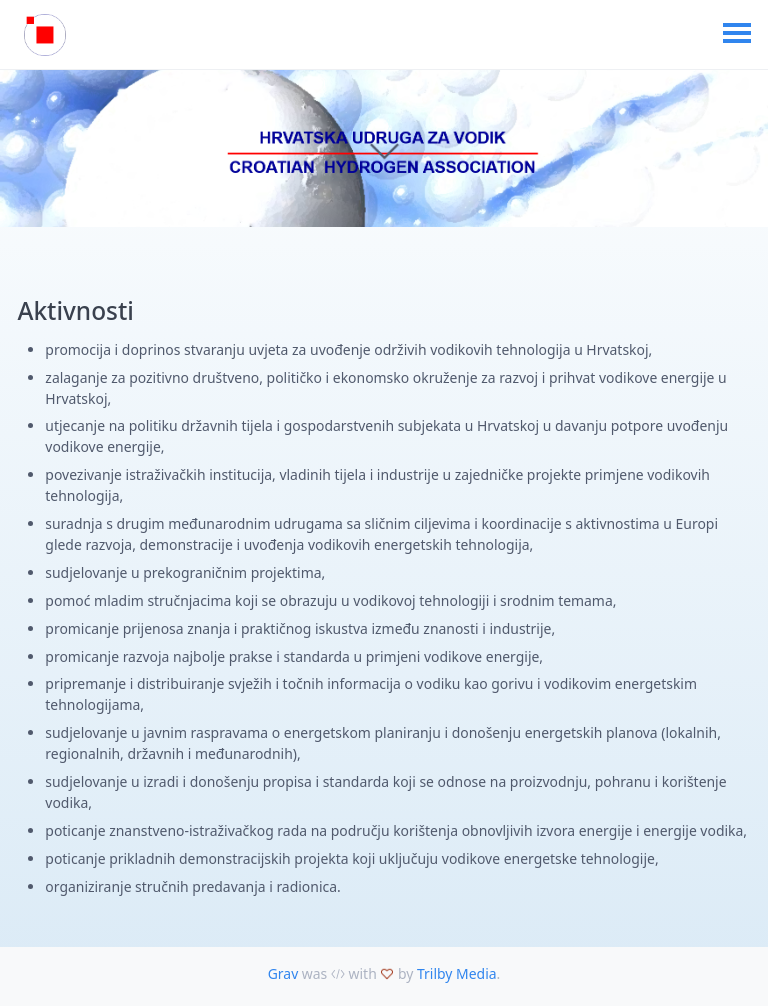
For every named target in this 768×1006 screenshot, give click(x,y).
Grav (283, 973)
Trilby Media (457, 973)
